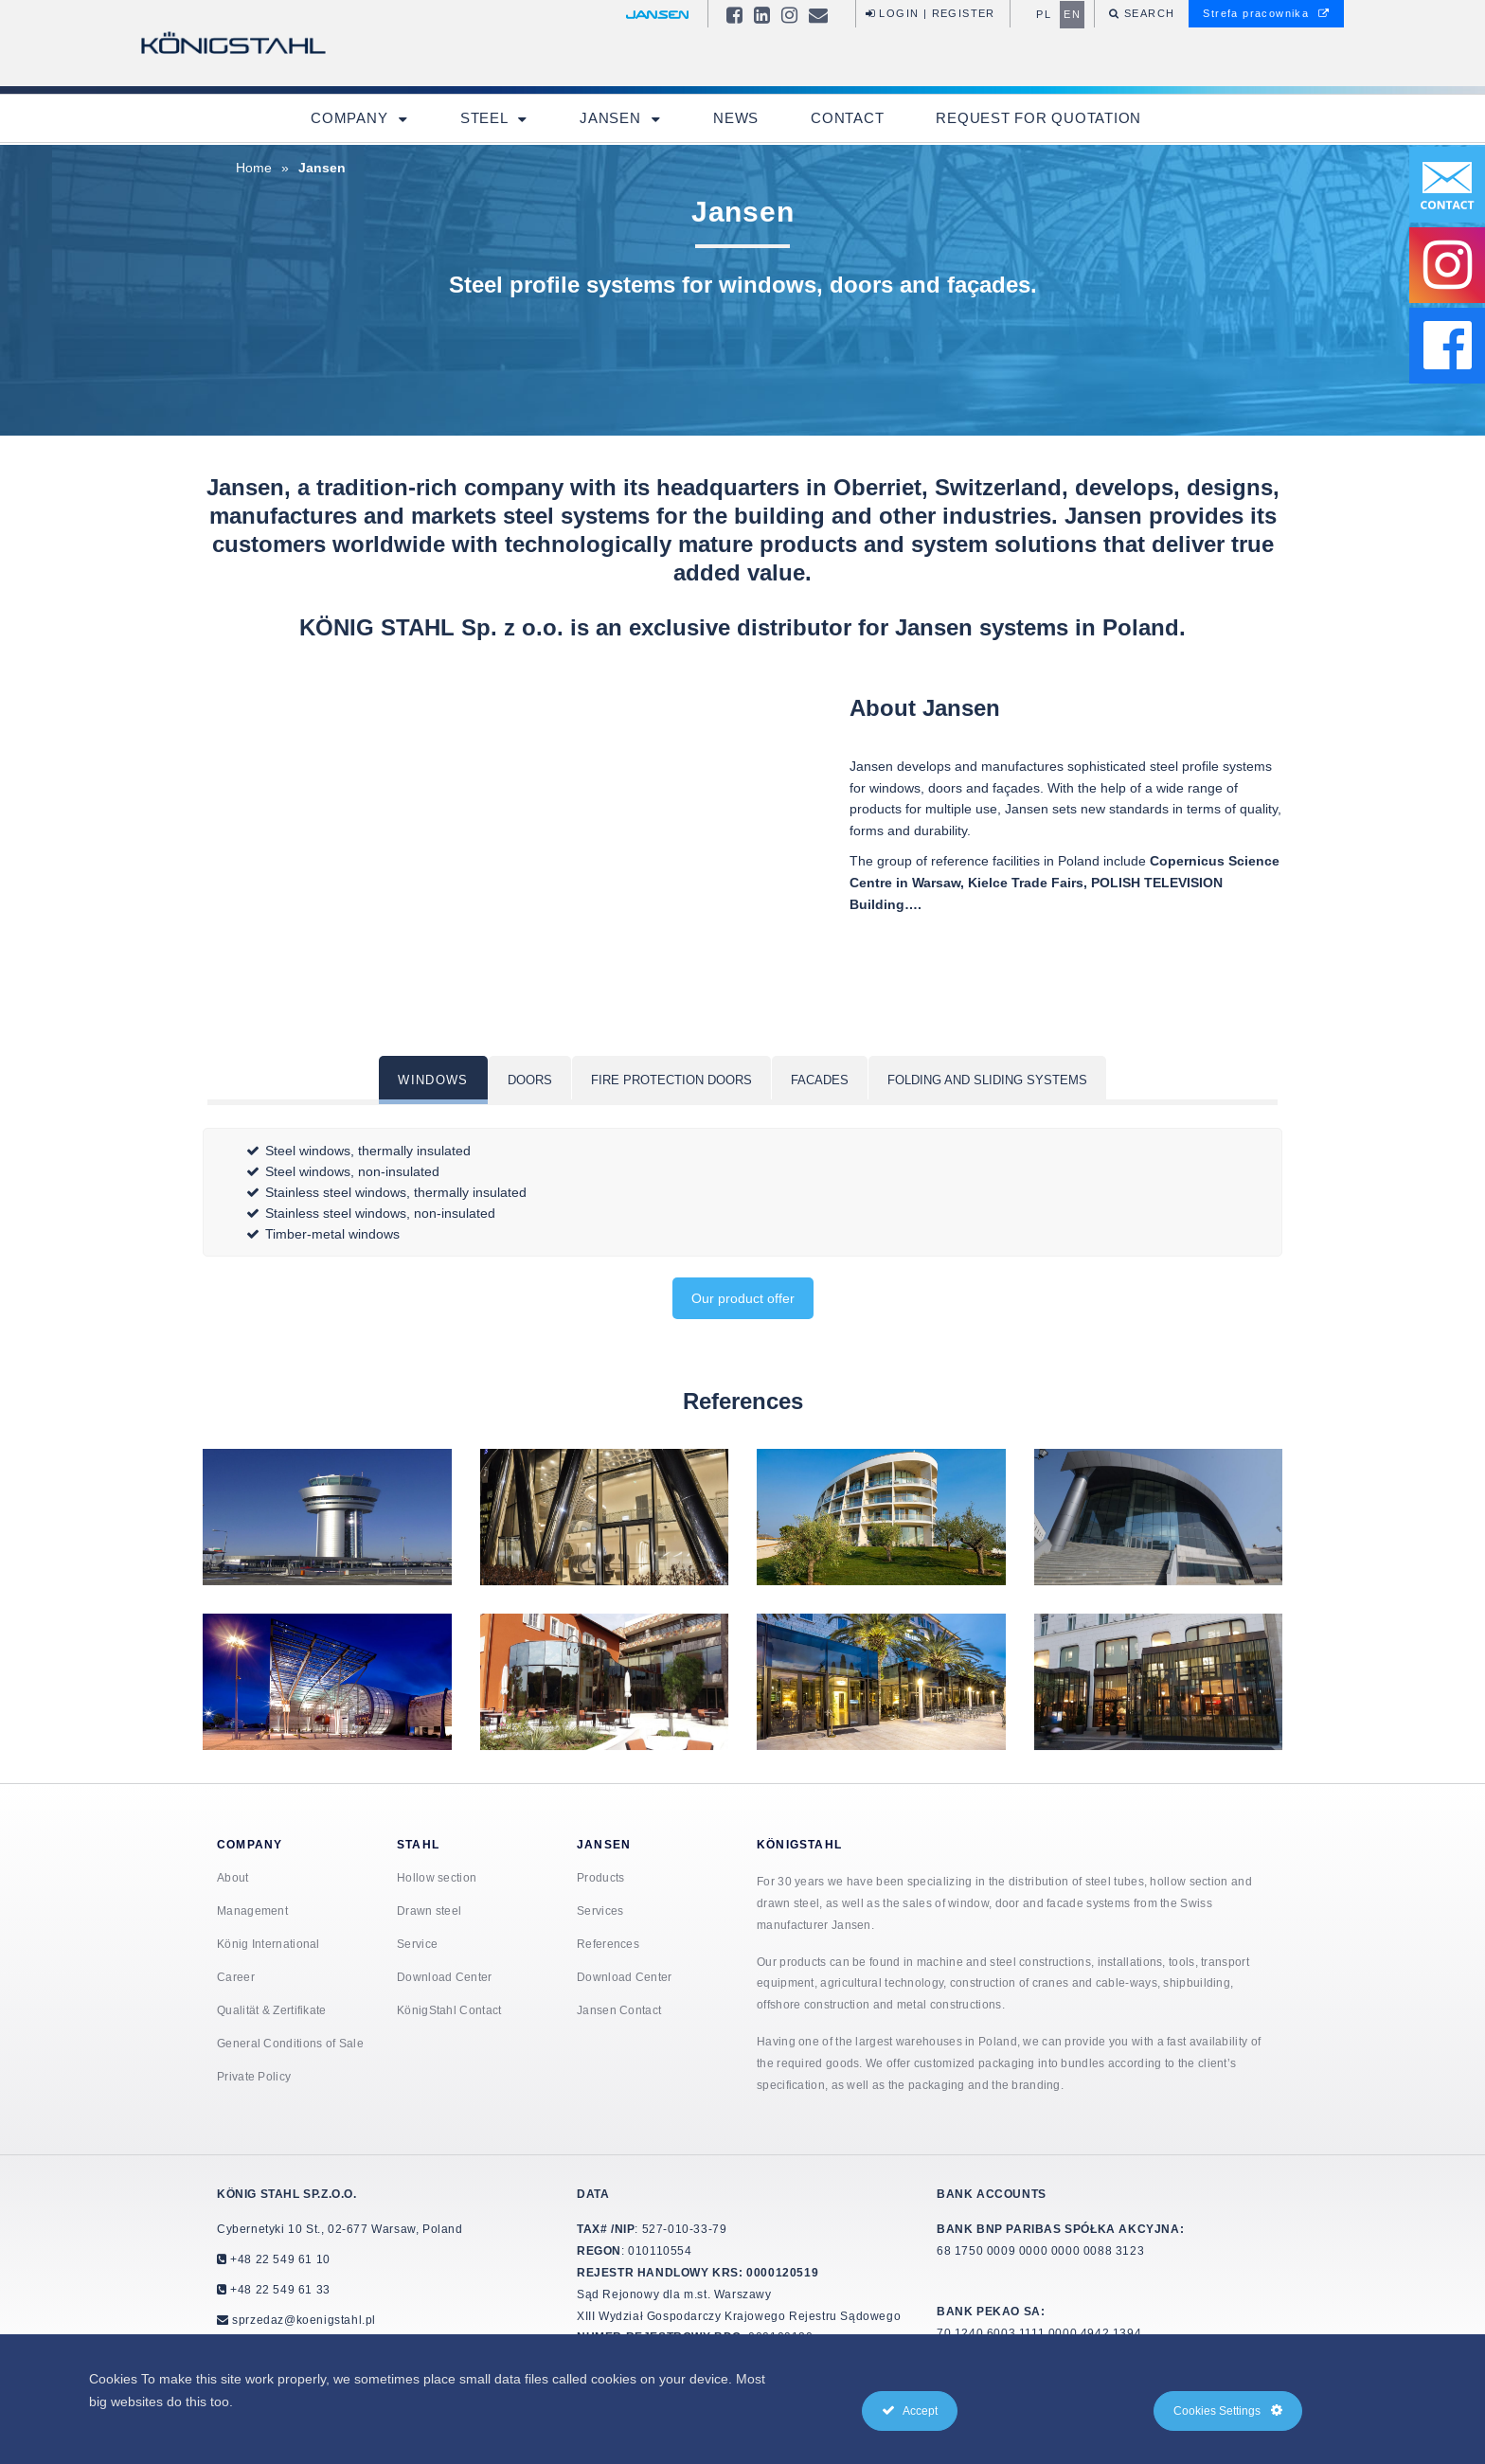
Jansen (612, 118)
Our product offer (743, 1298)
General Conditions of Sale (290, 2043)
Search (1147, 13)
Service (417, 1944)
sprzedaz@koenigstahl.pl (304, 2319)
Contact (847, 118)
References (608, 1944)
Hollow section (436, 1877)
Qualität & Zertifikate (272, 2010)
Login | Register (930, 13)
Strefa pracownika (1266, 13)
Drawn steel (429, 1910)
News (736, 118)
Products (600, 1877)
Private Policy (254, 2076)
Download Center (444, 1977)
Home (254, 167)
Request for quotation (1038, 118)
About (233, 1877)
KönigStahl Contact (449, 2010)
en (1072, 14)
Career (236, 1977)
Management (252, 1910)
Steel (486, 118)
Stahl (418, 1844)
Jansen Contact (619, 2010)
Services (600, 1910)
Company (351, 118)
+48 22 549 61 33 (279, 2289)
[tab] (433, 1080)
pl (1043, 14)
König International (268, 1944)
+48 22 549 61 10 (279, 2259)
